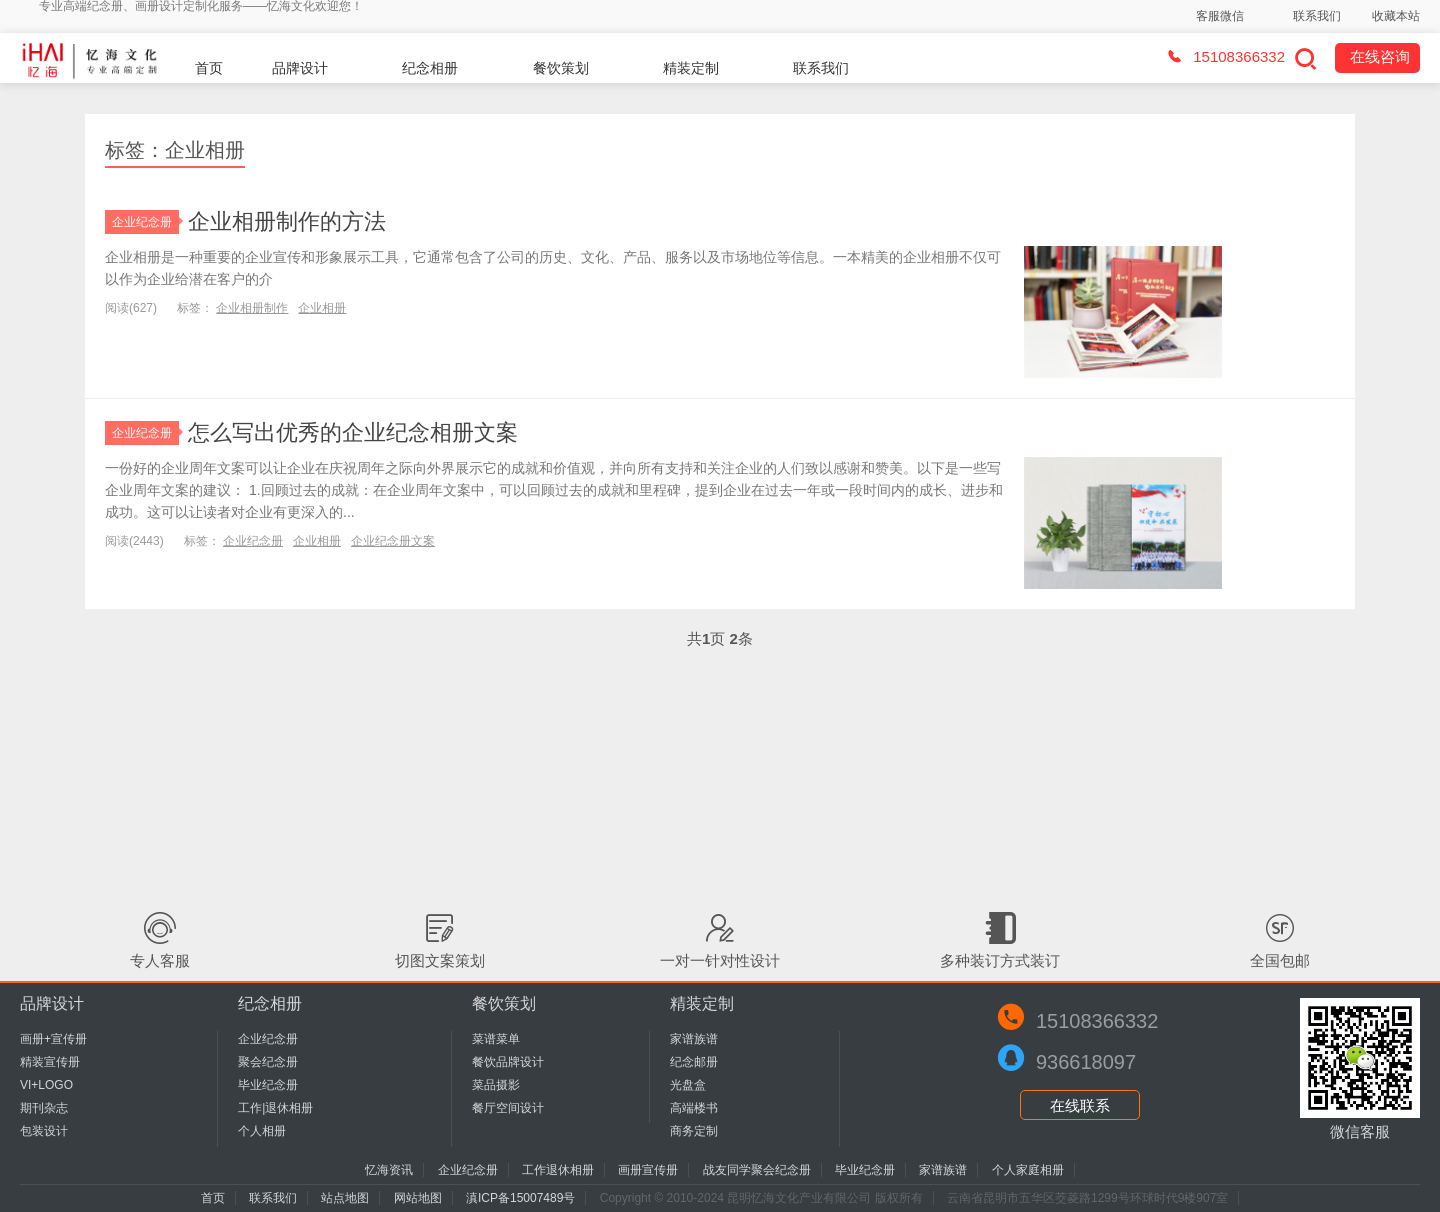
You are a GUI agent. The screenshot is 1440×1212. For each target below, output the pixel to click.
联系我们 (1317, 16)
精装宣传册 (50, 1062)
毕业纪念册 (268, 1085)
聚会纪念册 (268, 1062)
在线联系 (1080, 1105)
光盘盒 (688, 1085)
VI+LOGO (46, 1085)
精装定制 (691, 68)
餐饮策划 (561, 68)
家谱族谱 (694, 1039)
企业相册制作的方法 (287, 221)
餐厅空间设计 (508, 1108)
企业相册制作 (252, 308)
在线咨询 (1380, 56)
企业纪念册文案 (393, 541)
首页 (209, 68)
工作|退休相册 (275, 1108)
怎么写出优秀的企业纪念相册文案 (353, 432)
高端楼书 (694, 1108)
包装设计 (44, 1131)
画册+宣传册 (53, 1039)
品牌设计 (300, 68)
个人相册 (262, 1131)
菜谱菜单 (496, 1039)
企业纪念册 (145, 222)
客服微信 (1220, 16)
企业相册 (322, 308)
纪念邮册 (694, 1062)
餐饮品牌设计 (508, 1062)
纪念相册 (430, 68)
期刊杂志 (44, 1108)
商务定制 (694, 1131)
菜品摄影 (496, 1085)
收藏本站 (1396, 16)
